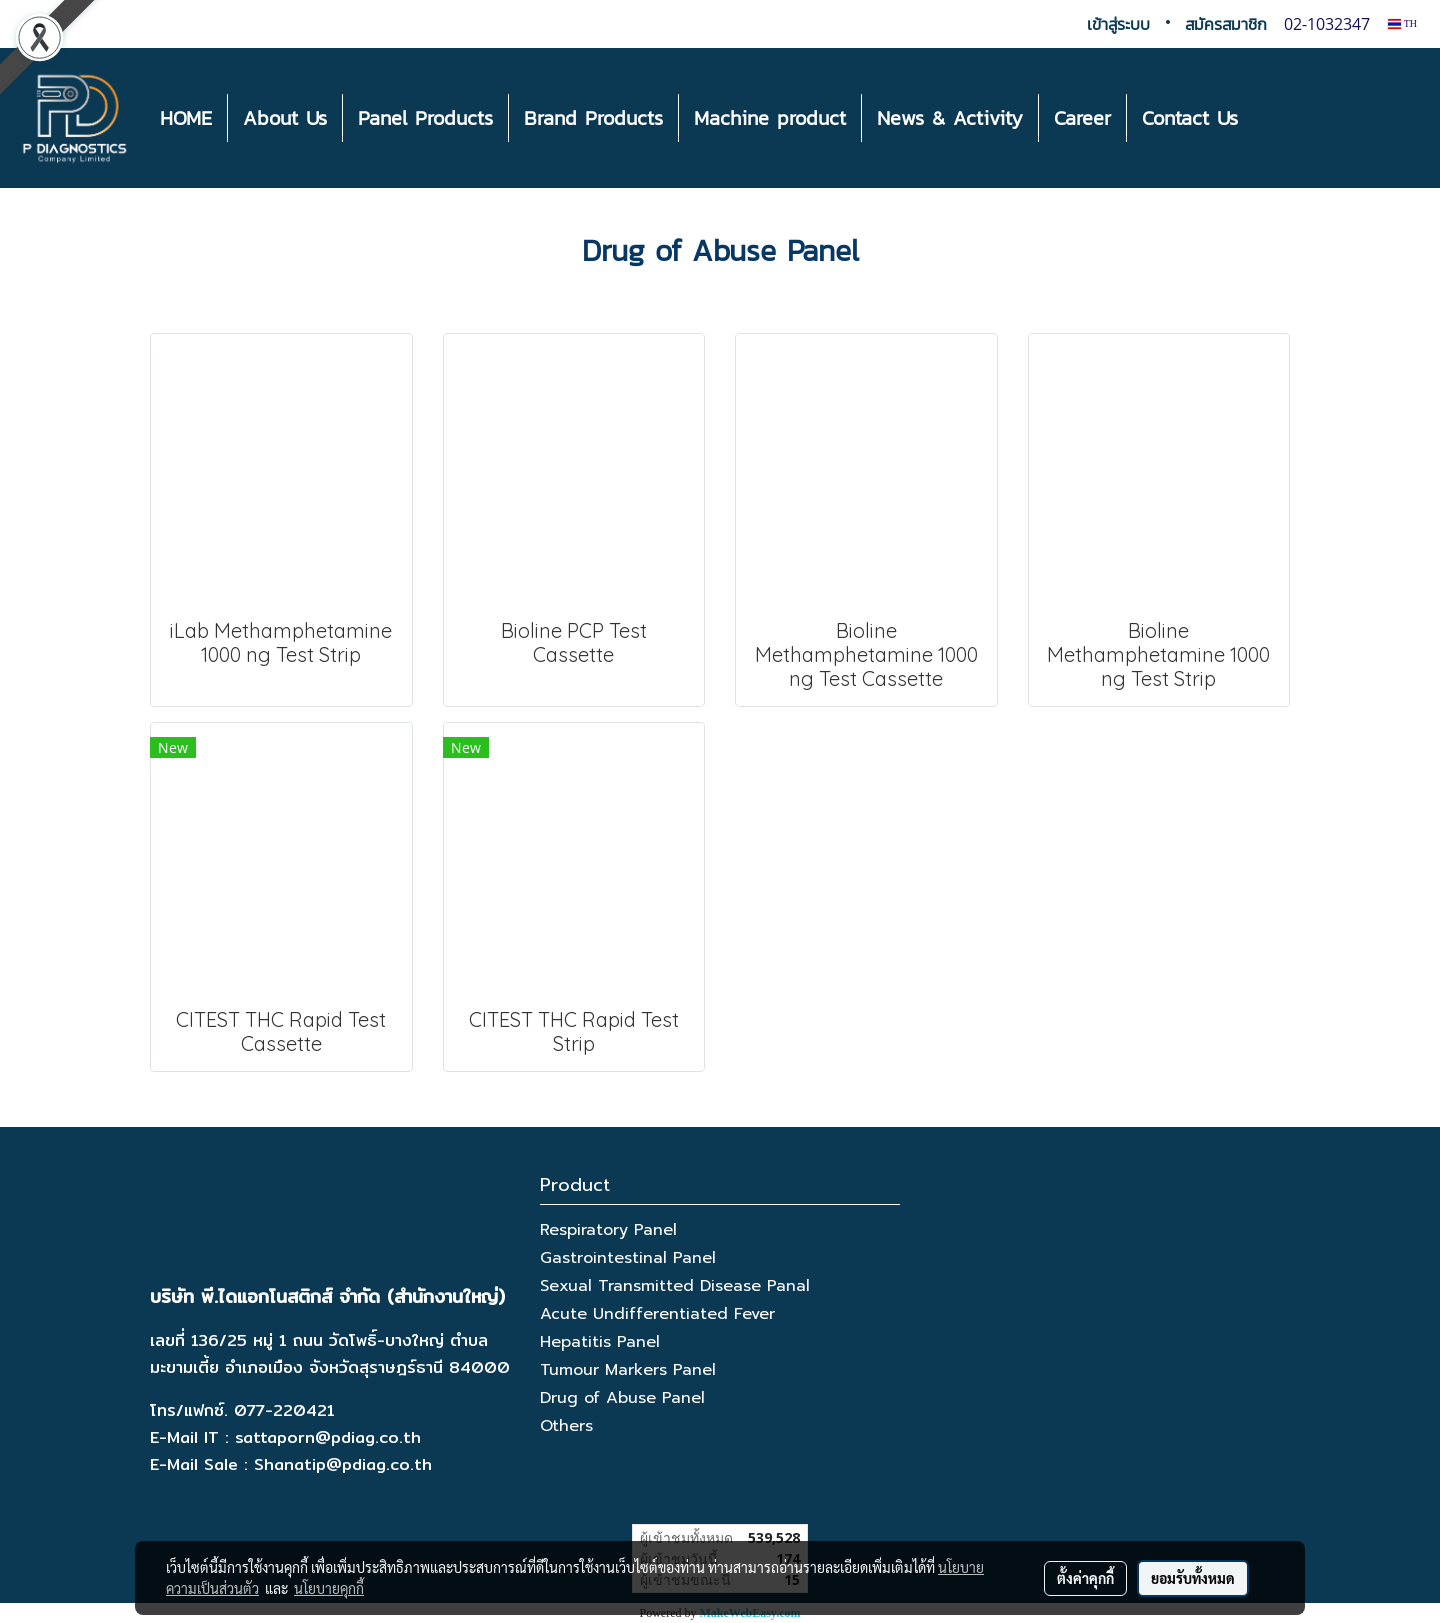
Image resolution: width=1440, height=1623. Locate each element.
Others (566, 1426)
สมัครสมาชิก (1226, 24)
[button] (1271, 118)
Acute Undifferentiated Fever (657, 1314)
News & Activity (950, 118)
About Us (285, 118)
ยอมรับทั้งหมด (1193, 1578)
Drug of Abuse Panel (622, 1398)
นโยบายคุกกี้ (329, 1588)
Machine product (770, 118)
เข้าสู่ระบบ (1118, 24)
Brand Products (593, 118)
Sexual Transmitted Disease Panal (675, 1286)
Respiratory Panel (608, 1230)
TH (1402, 23)
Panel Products (425, 118)
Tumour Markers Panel (628, 1370)
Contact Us (1190, 118)
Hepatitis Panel (600, 1342)
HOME (186, 118)
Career (1082, 118)
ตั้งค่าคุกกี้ (1085, 1578)
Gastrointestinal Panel (628, 1258)
